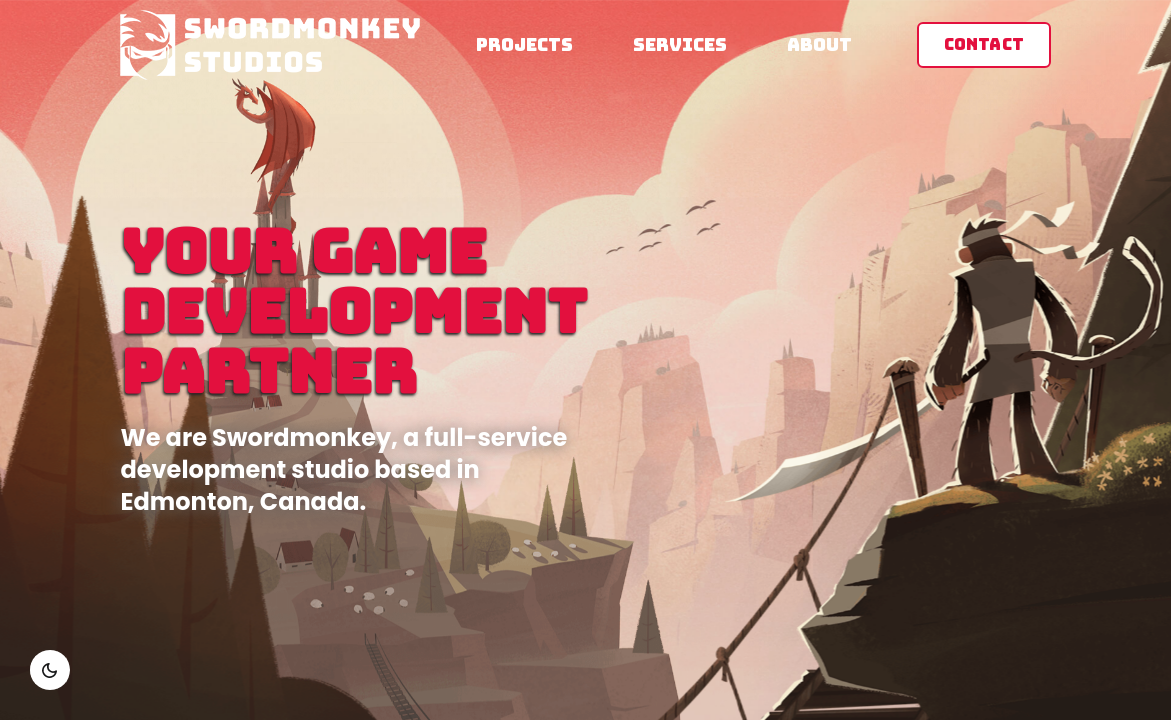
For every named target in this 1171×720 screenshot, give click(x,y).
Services (680, 44)
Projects (524, 44)
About (819, 44)
